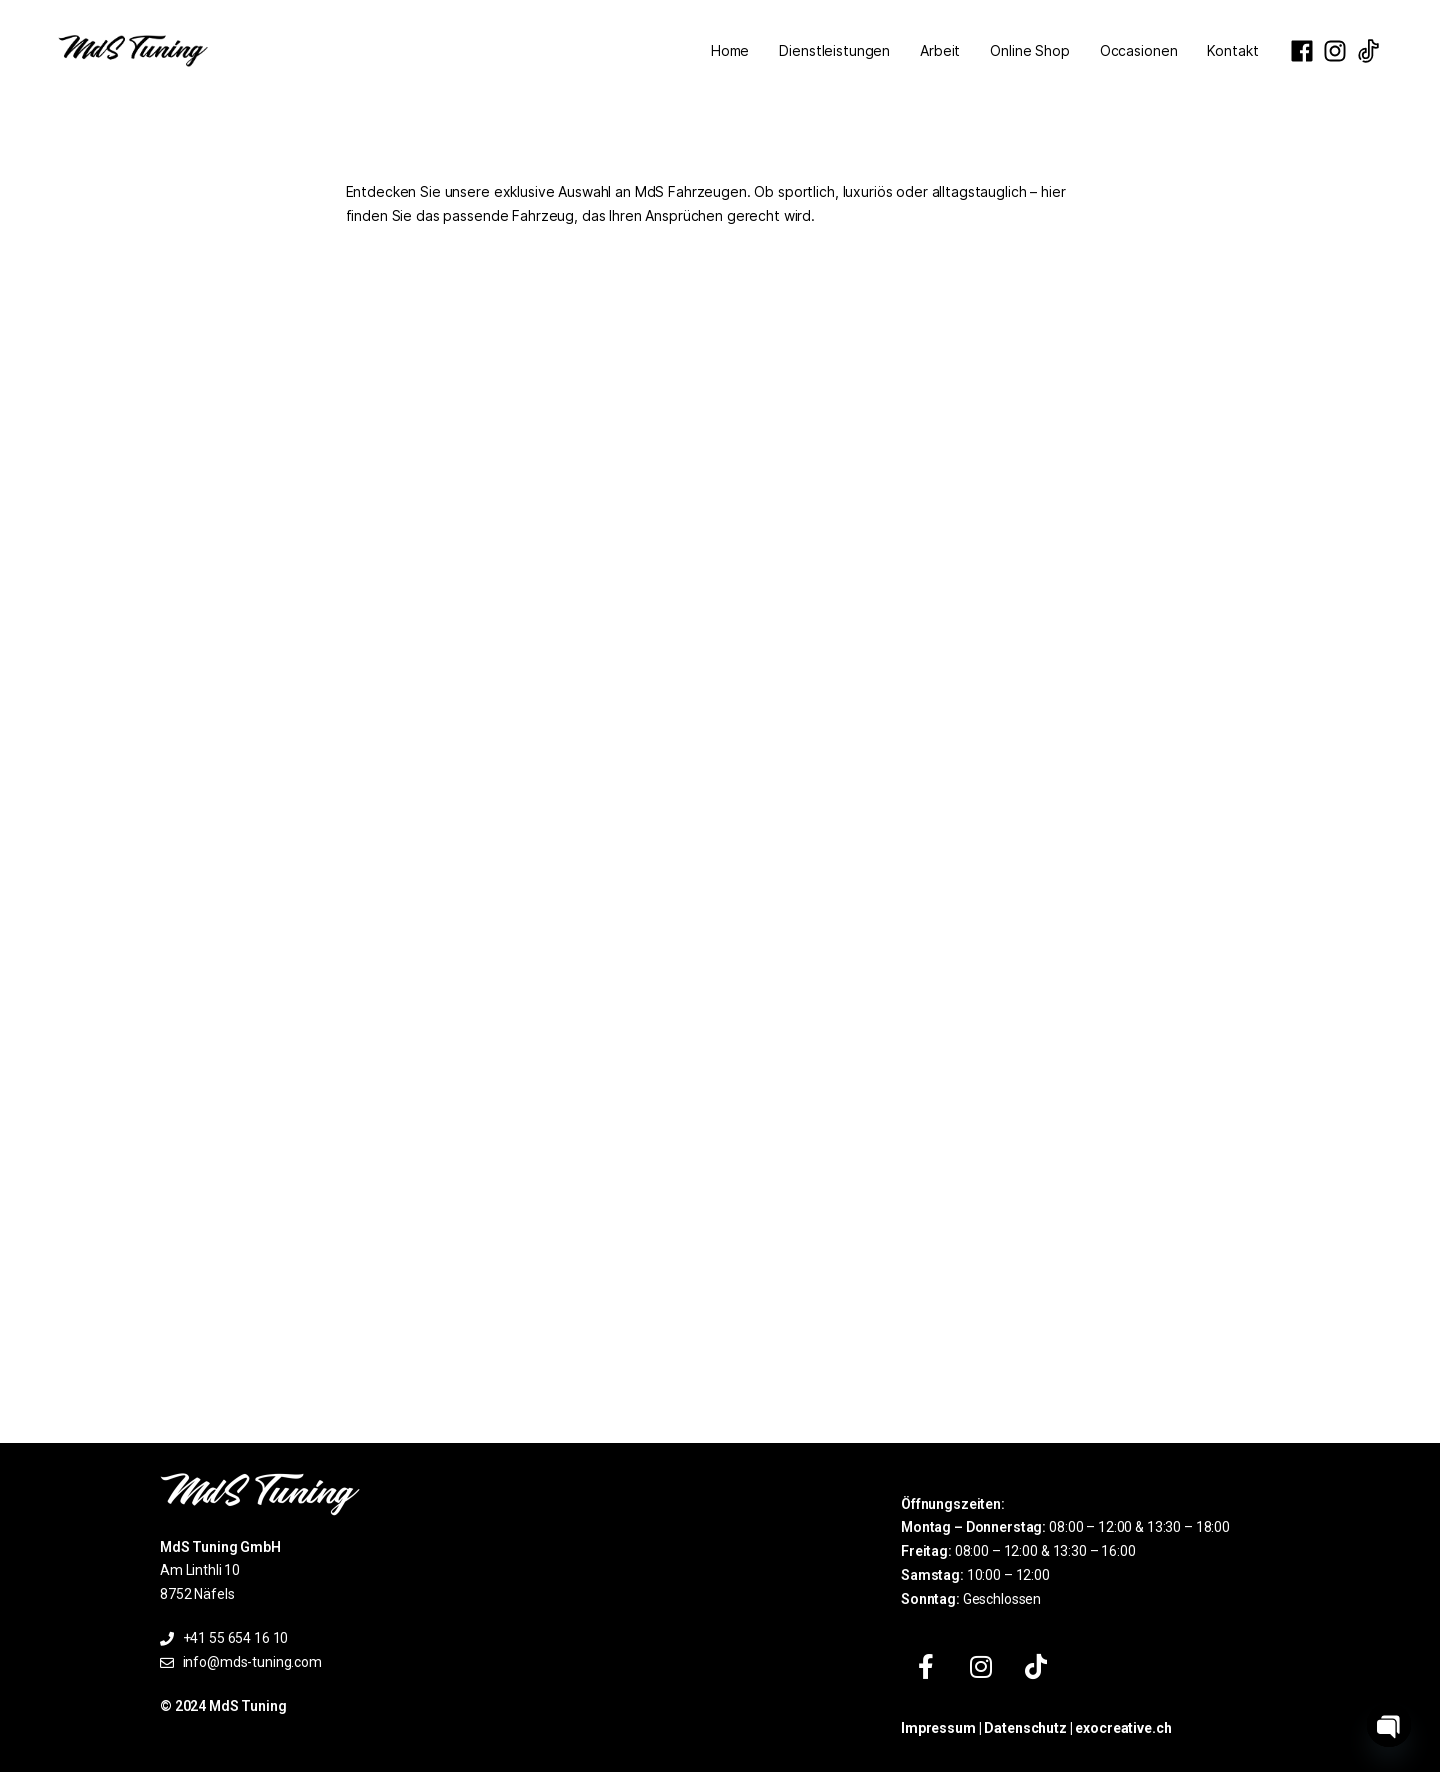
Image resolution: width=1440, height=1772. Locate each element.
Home (730, 50)
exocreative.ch (1123, 1728)
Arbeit (940, 50)
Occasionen (1139, 50)
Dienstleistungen (834, 50)
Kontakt (1232, 50)
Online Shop (1029, 50)
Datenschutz (1025, 1728)
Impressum (938, 1728)
